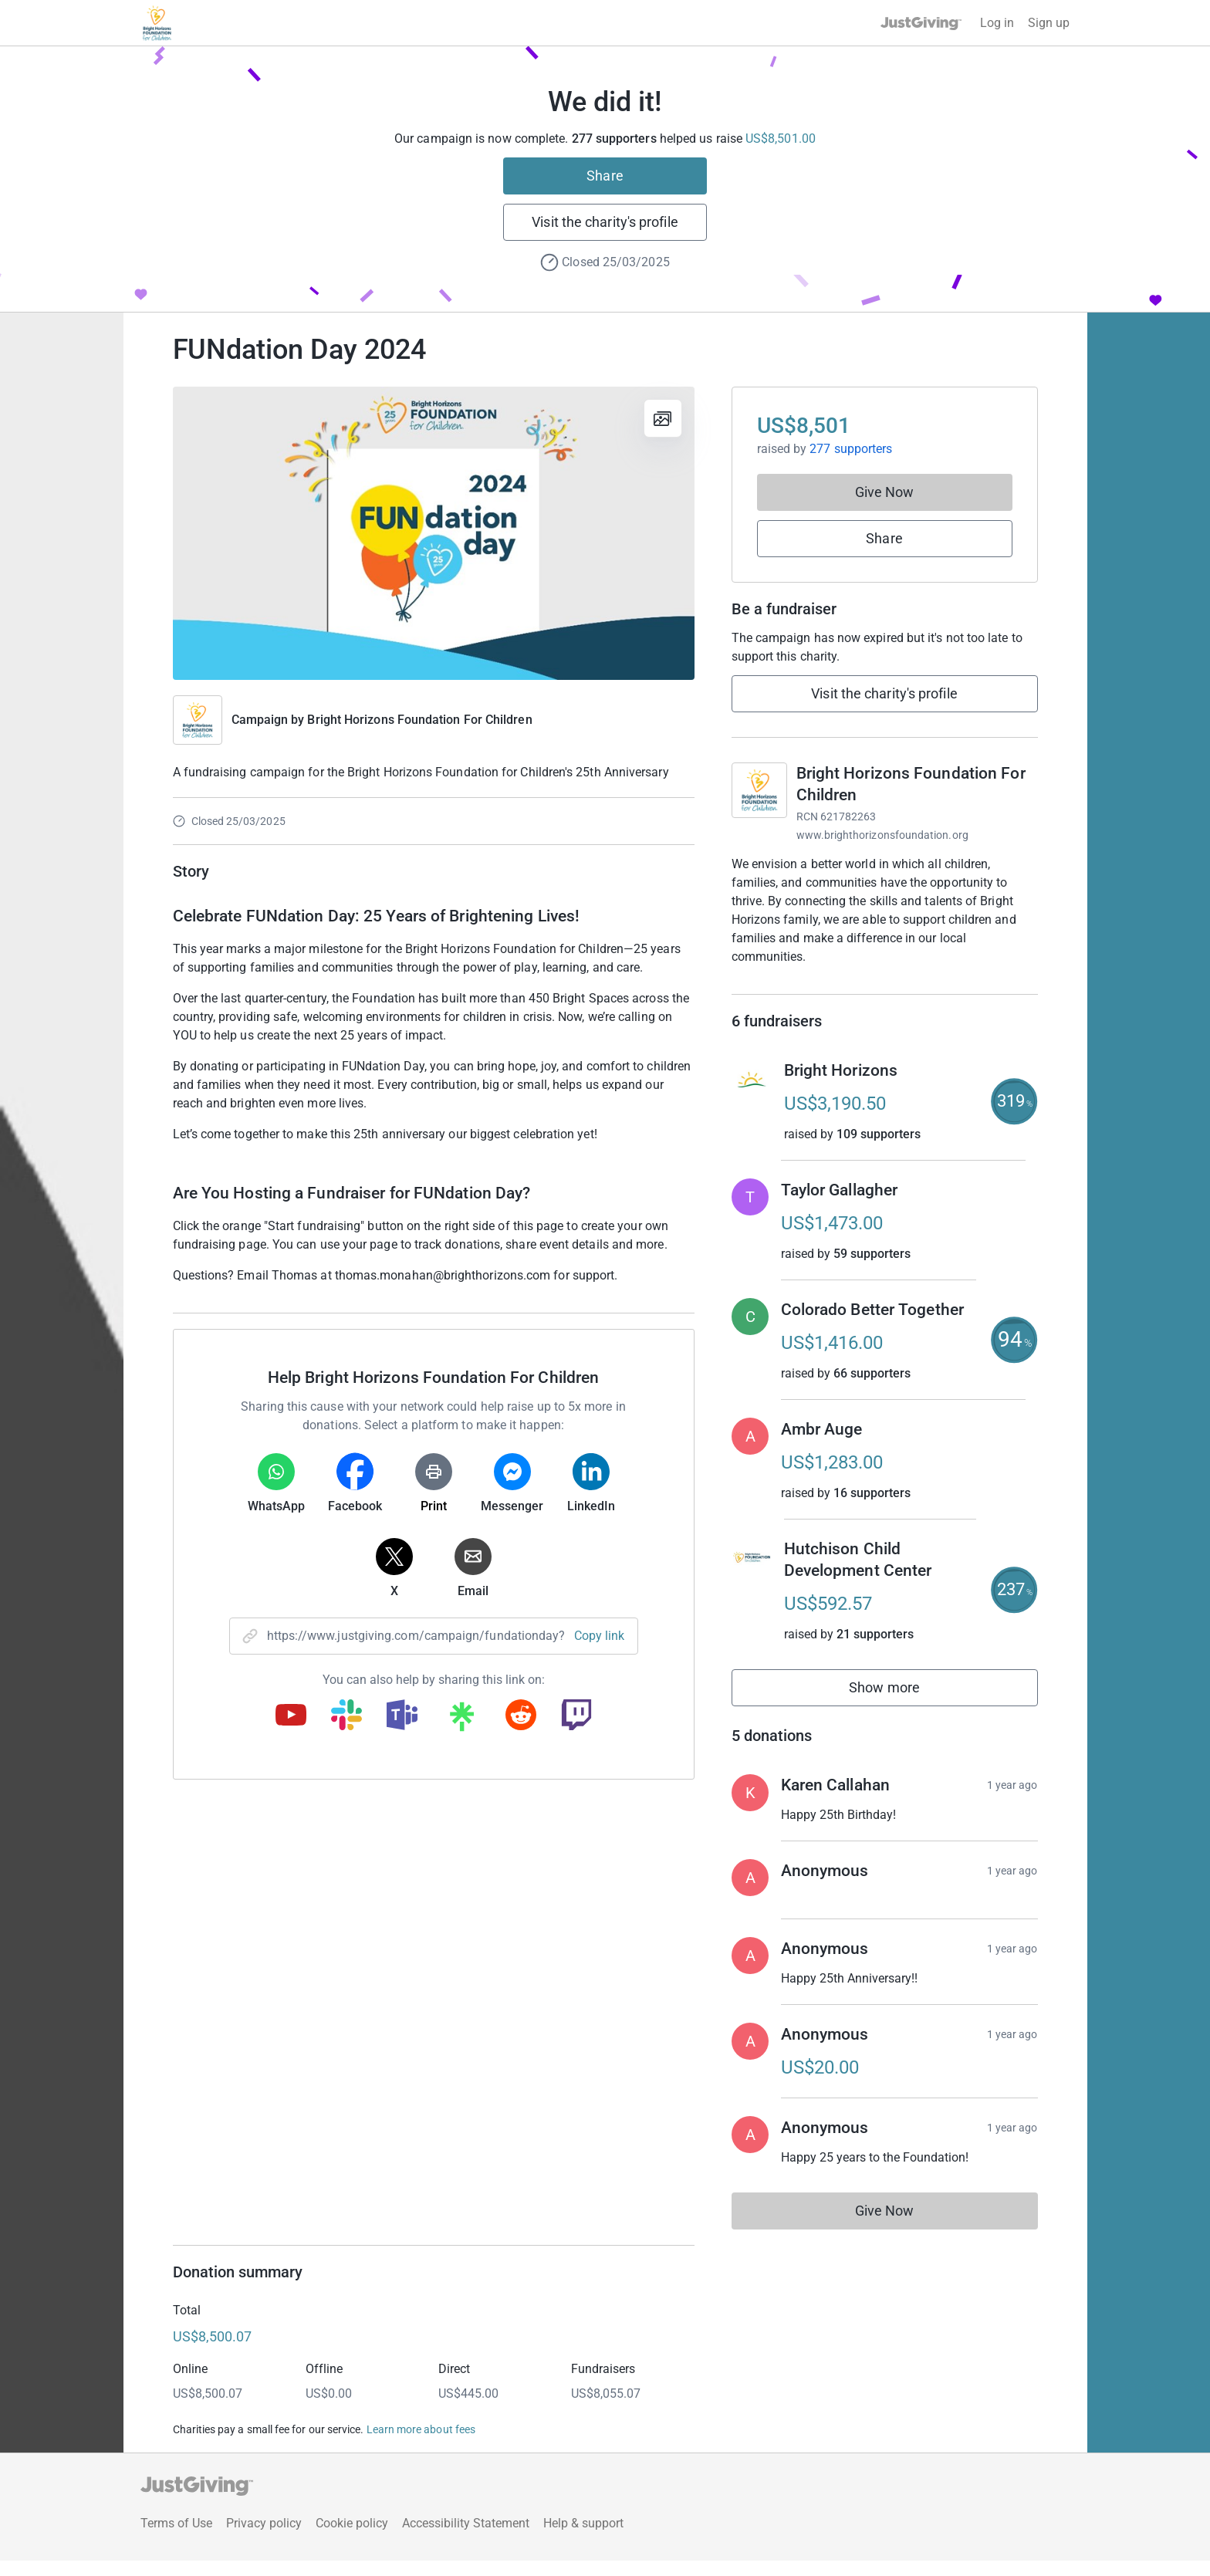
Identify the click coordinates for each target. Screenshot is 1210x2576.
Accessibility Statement (465, 2538)
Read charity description (801, 986)
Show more (901, 1707)
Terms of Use (176, 2538)
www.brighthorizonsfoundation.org (882, 835)
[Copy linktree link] (461, 1720)
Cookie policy (352, 2538)
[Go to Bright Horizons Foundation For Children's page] (759, 790)
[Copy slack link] (346, 1716)
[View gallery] (663, 418)
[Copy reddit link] (520, 1716)
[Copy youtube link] (290, 1716)
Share (604, 175)
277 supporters (850, 448)
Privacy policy (264, 2538)
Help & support (583, 2538)
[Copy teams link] (402, 1716)
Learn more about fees (421, 2445)
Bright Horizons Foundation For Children (419, 719)
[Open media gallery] (434, 533)
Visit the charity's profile (605, 222)
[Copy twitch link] (576, 1716)
